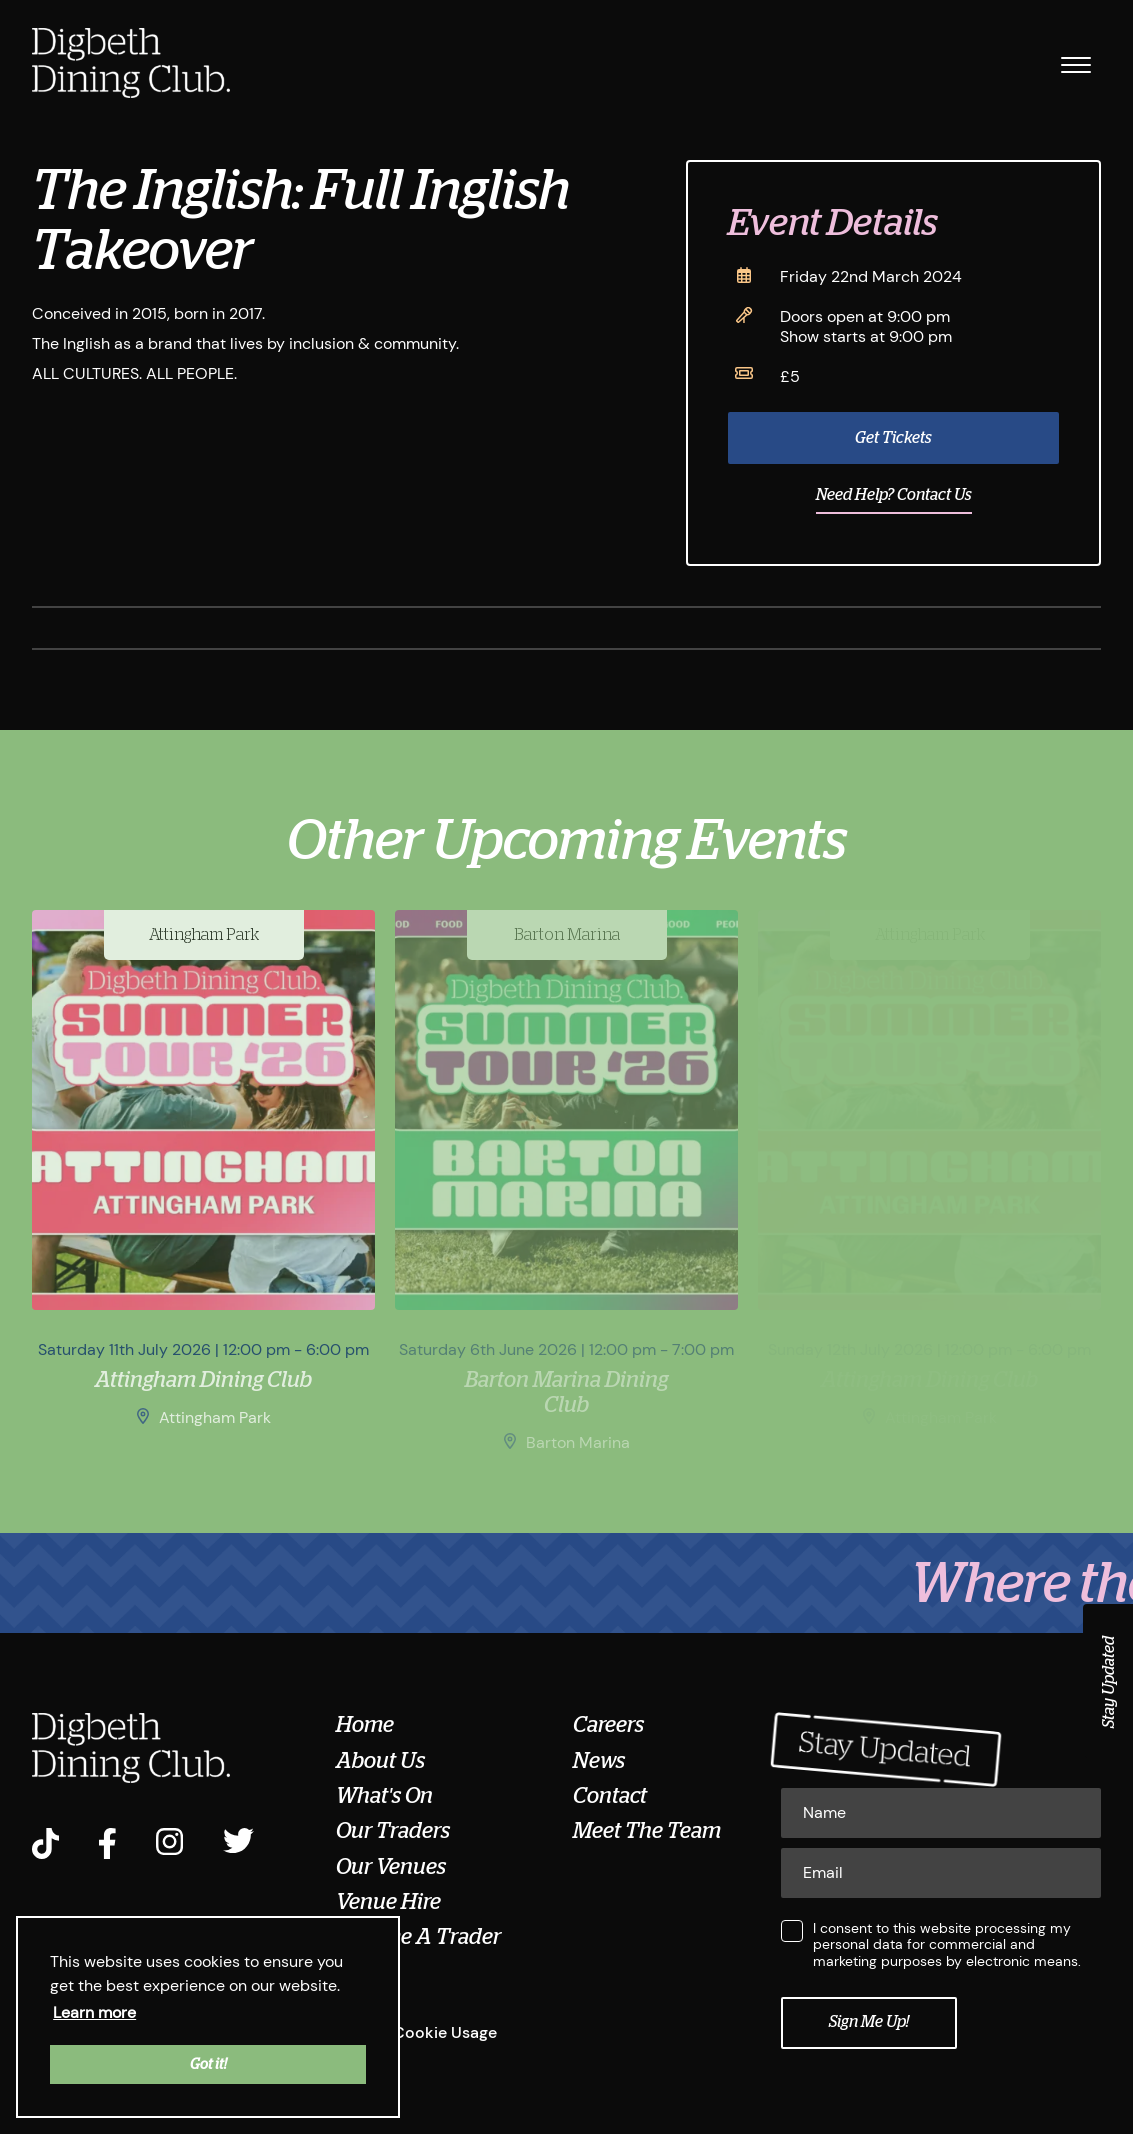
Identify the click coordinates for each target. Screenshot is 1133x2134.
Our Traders (393, 1831)
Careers (608, 1725)
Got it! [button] (208, 2064)
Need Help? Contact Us (894, 495)
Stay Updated (1109, 1682)
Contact (610, 1796)
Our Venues (391, 1867)
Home (365, 1725)
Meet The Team (647, 1831)
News (599, 1761)
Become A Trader (418, 1937)
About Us (380, 1761)
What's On (384, 1796)
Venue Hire (388, 1902)
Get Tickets (893, 438)
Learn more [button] (94, 2012)
